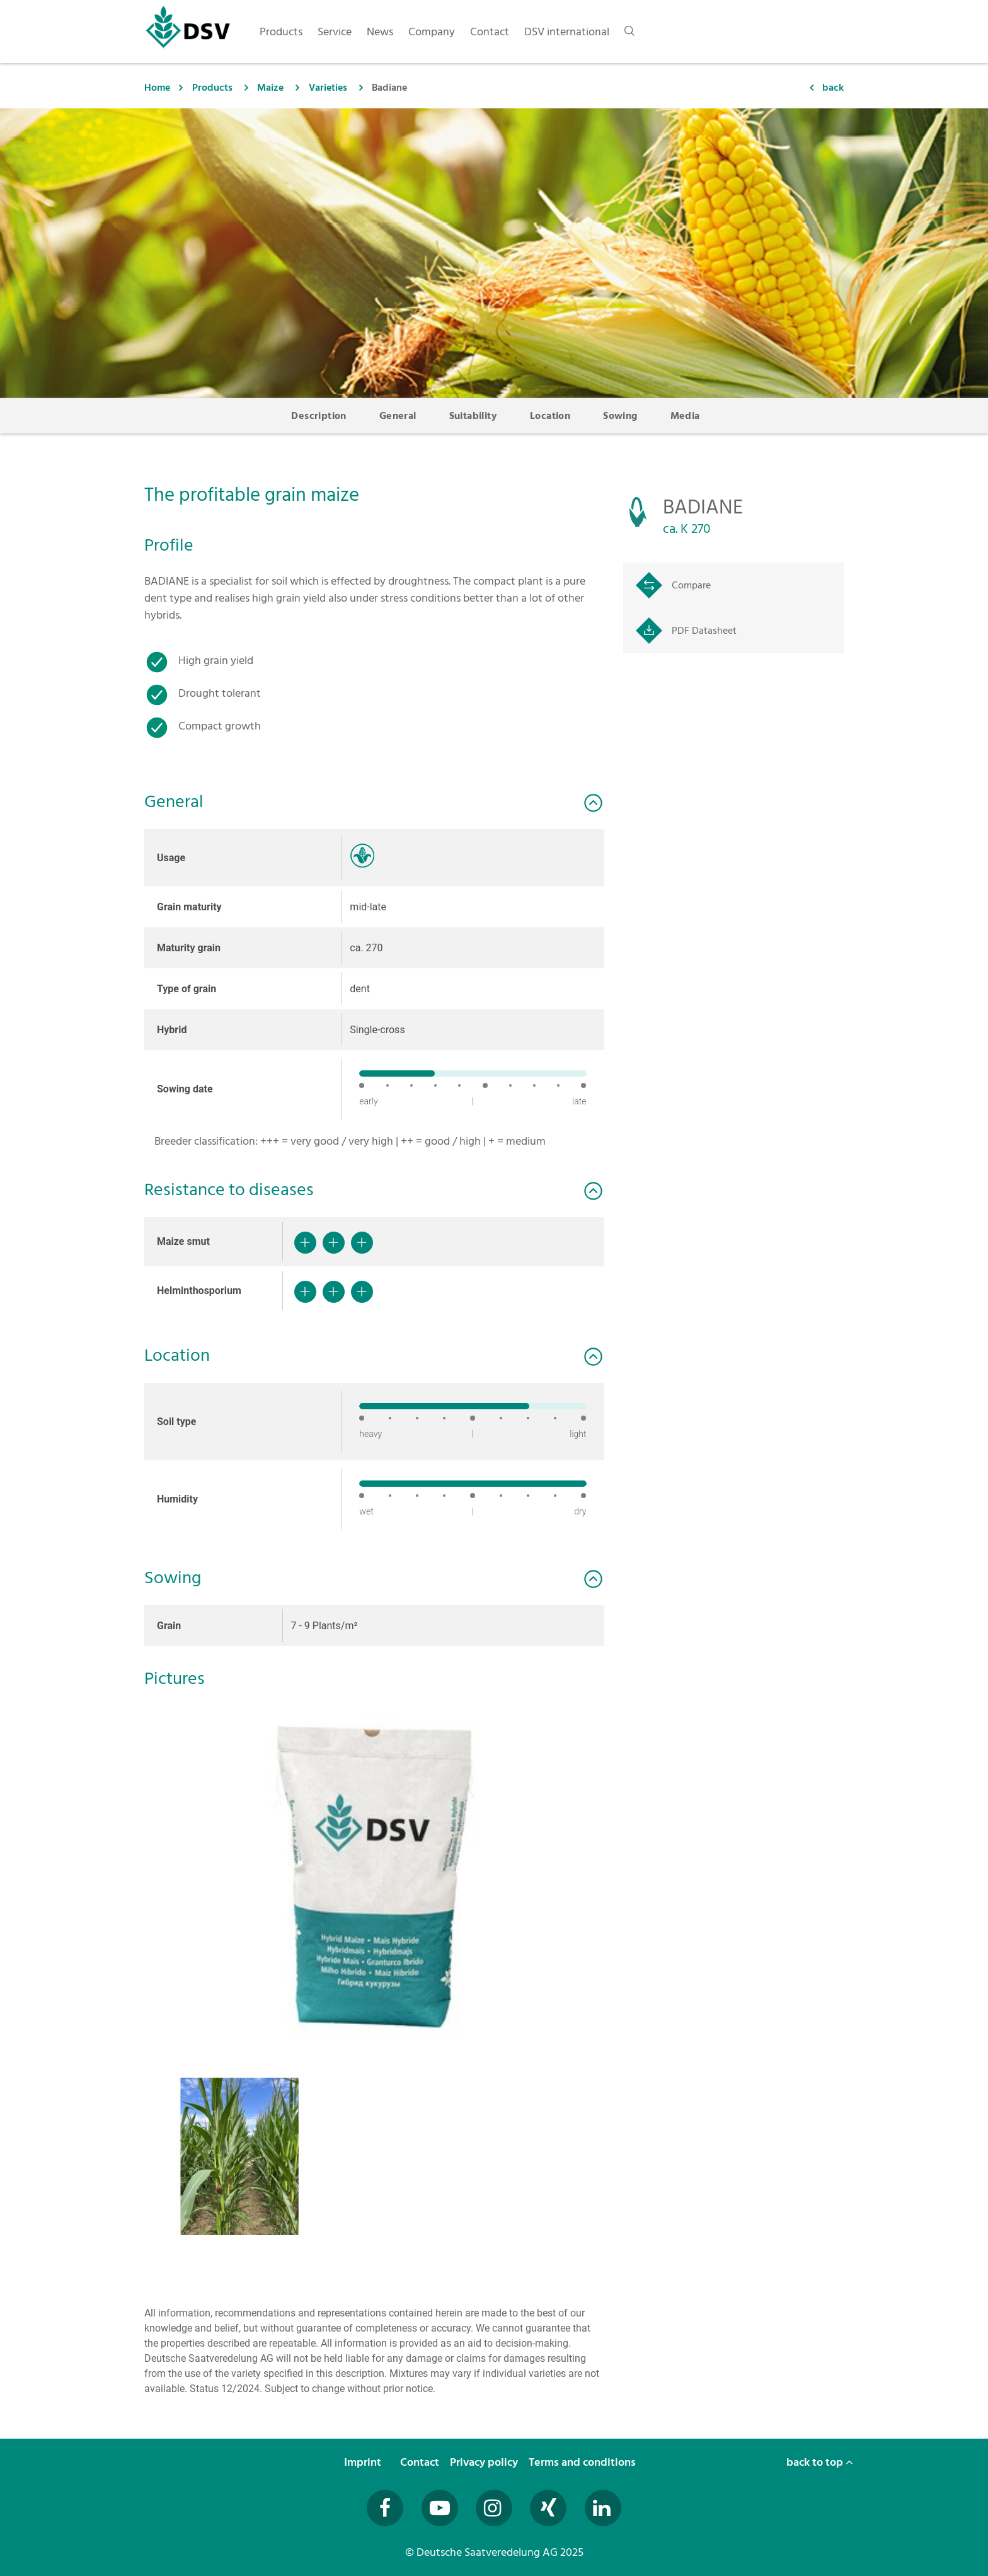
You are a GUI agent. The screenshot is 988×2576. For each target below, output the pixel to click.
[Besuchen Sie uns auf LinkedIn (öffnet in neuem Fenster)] (603, 2508)
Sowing (620, 415)
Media (685, 415)
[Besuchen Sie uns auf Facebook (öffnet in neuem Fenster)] (385, 2508)
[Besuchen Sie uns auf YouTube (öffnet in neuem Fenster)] (440, 2508)
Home (157, 87)
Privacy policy (485, 2462)
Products (212, 87)
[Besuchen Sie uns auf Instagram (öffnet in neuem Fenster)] (494, 2508)
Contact (421, 2462)
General (397, 415)
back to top (819, 2462)
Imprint (364, 2462)
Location (550, 415)
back (833, 87)
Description (318, 415)
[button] (374, 1874)
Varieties (328, 87)
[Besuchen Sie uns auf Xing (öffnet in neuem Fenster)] (548, 2508)
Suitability (473, 415)
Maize (270, 87)
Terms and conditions (583, 2462)
